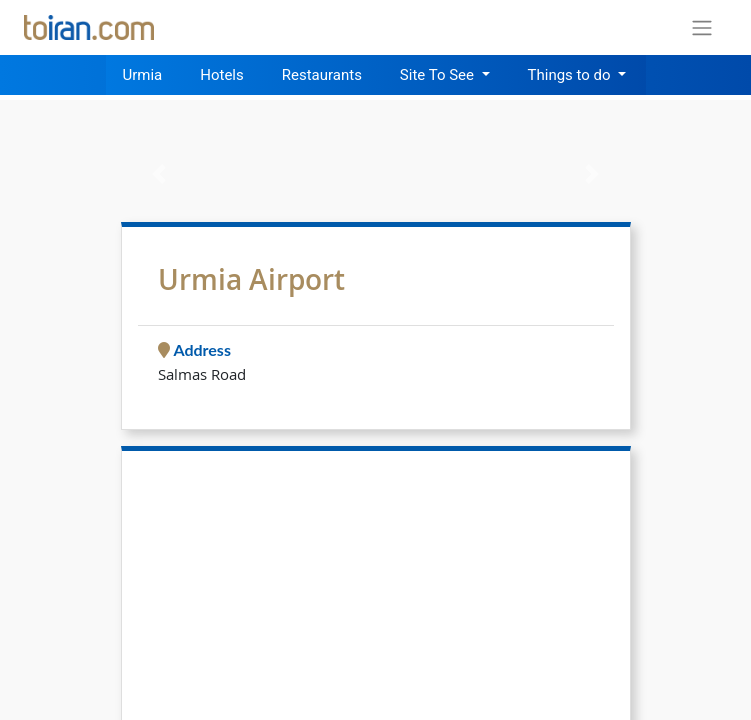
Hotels (222, 75)
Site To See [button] (439, 75)
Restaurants (322, 75)
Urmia (143, 75)
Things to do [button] (571, 75)
